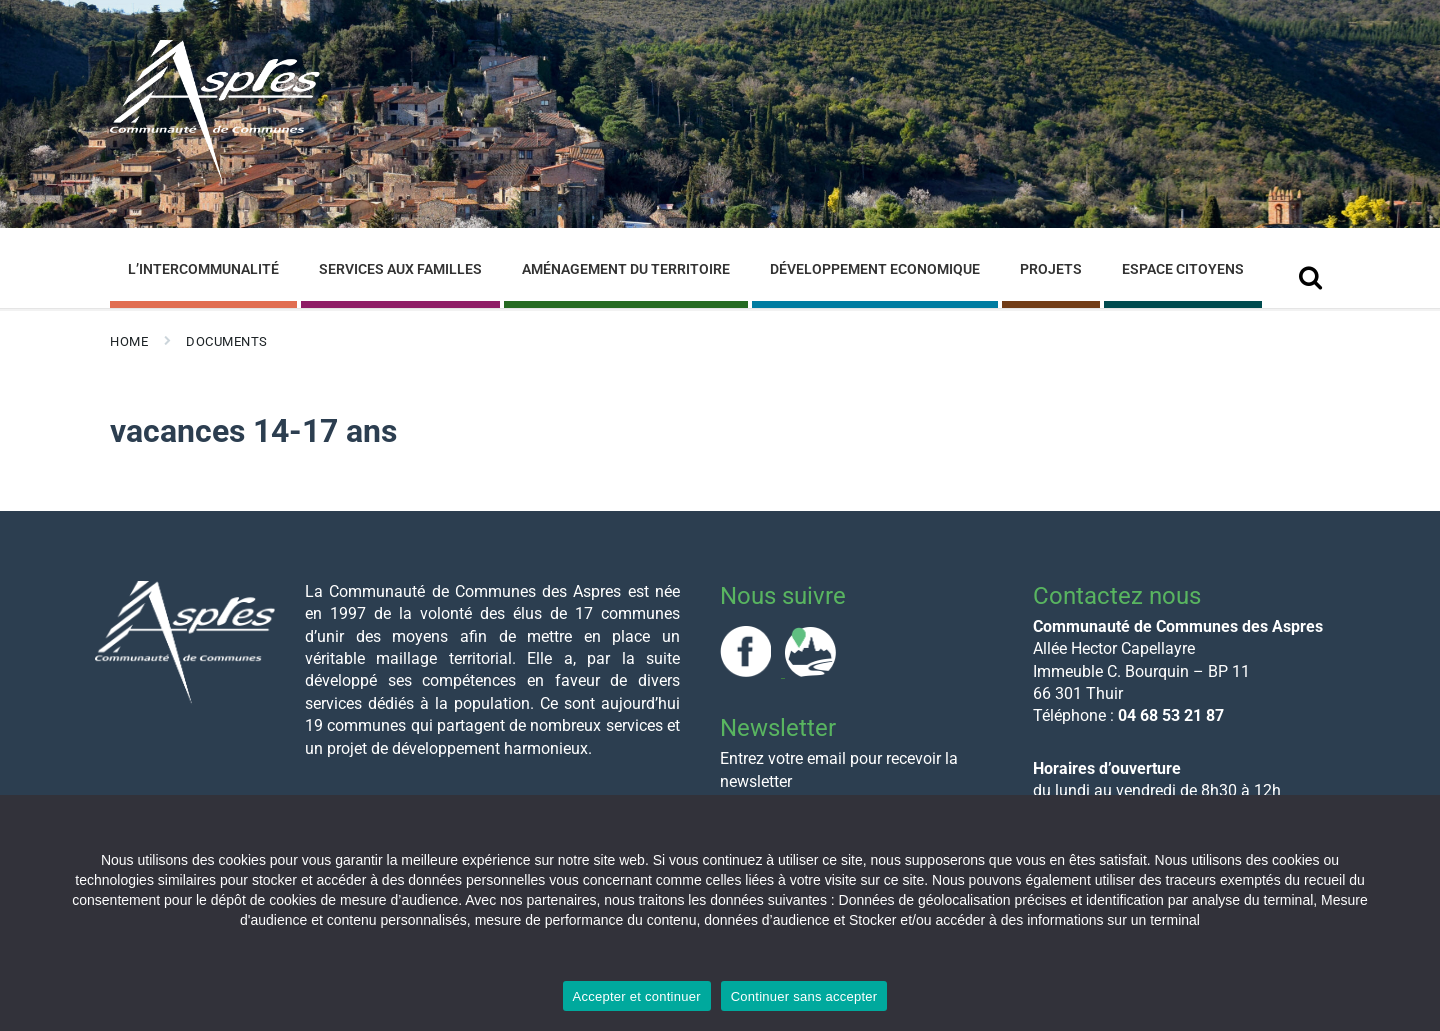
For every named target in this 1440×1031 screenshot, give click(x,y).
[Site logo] (215, 178)
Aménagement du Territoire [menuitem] (626, 269)
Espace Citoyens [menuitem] (1183, 269)
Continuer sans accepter (804, 996)
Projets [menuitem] (1051, 269)
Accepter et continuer (637, 996)
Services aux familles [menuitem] (400, 269)
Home (129, 341)
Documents (227, 341)
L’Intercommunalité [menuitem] (203, 269)
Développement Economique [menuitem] (875, 269)
